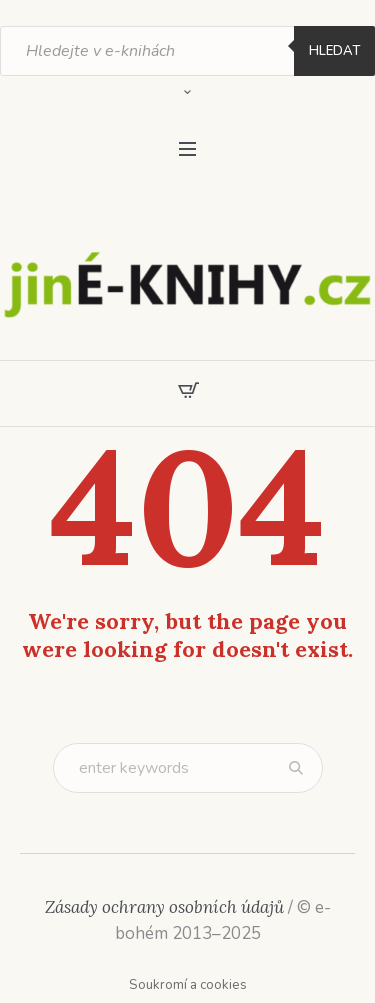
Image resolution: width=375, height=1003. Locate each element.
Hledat (334, 51)
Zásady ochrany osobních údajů (164, 907)
